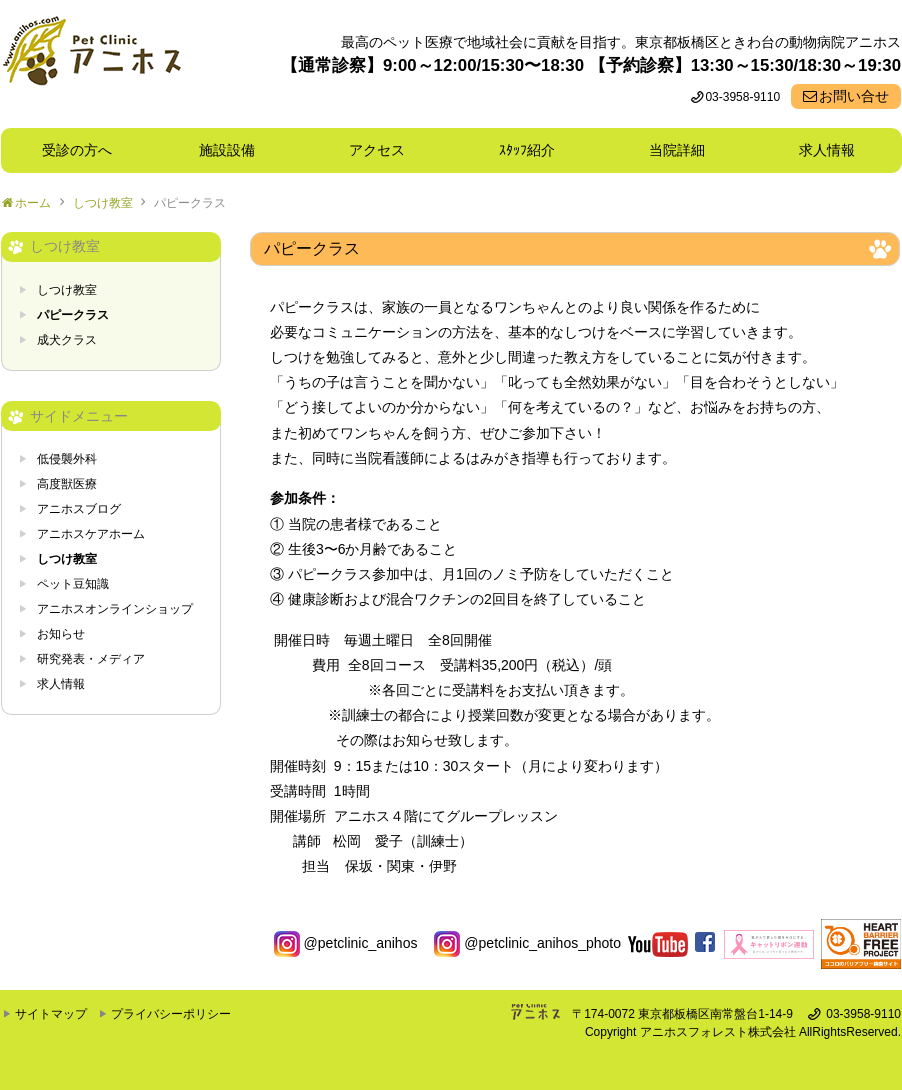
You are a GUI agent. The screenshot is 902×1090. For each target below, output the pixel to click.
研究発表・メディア (91, 659)
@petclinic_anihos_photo (527, 943)
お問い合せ (854, 96)
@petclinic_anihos (346, 943)
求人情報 (827, 150)
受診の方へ (77, 150)
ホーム (33, 203)
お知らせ (61, 634)
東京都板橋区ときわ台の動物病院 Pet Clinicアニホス (91, 64)
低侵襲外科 (67, 459)
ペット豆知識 (73, 584)
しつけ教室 (103, 203)
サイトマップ (51, 1014)
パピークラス (190, 203)
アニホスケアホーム (91, 534)
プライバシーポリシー (171, 1014)
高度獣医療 (67, 484)
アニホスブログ (79, 509)
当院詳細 (677, 150)
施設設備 (234, 150)
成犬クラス (67, 340)
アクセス (377, 150)
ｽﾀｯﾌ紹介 (534, 150)
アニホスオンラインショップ (115, 609)
